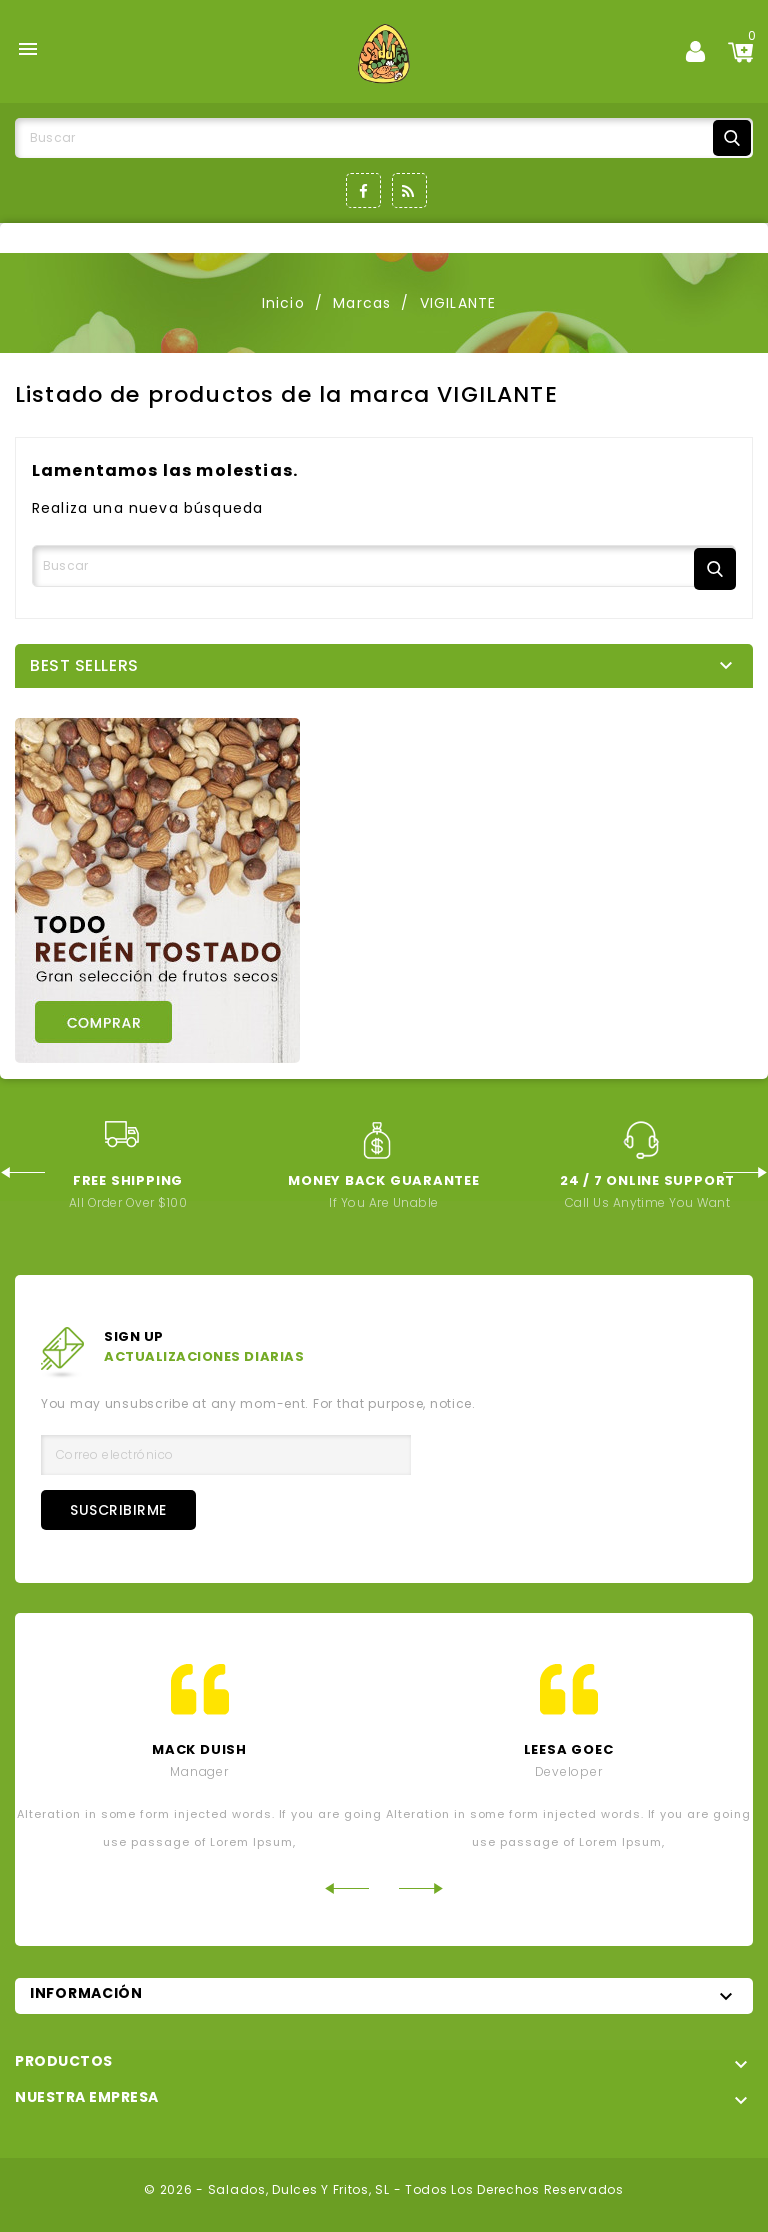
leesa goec (569, 1749)
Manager (199, 1771)
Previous (22, 1172)
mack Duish (199, 1749)
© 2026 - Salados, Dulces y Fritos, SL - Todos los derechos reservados (384, 2189)
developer (568, 1771)
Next (745, 1172)
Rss (409, 190)
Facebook (363, 190)
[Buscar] (384, 138)
